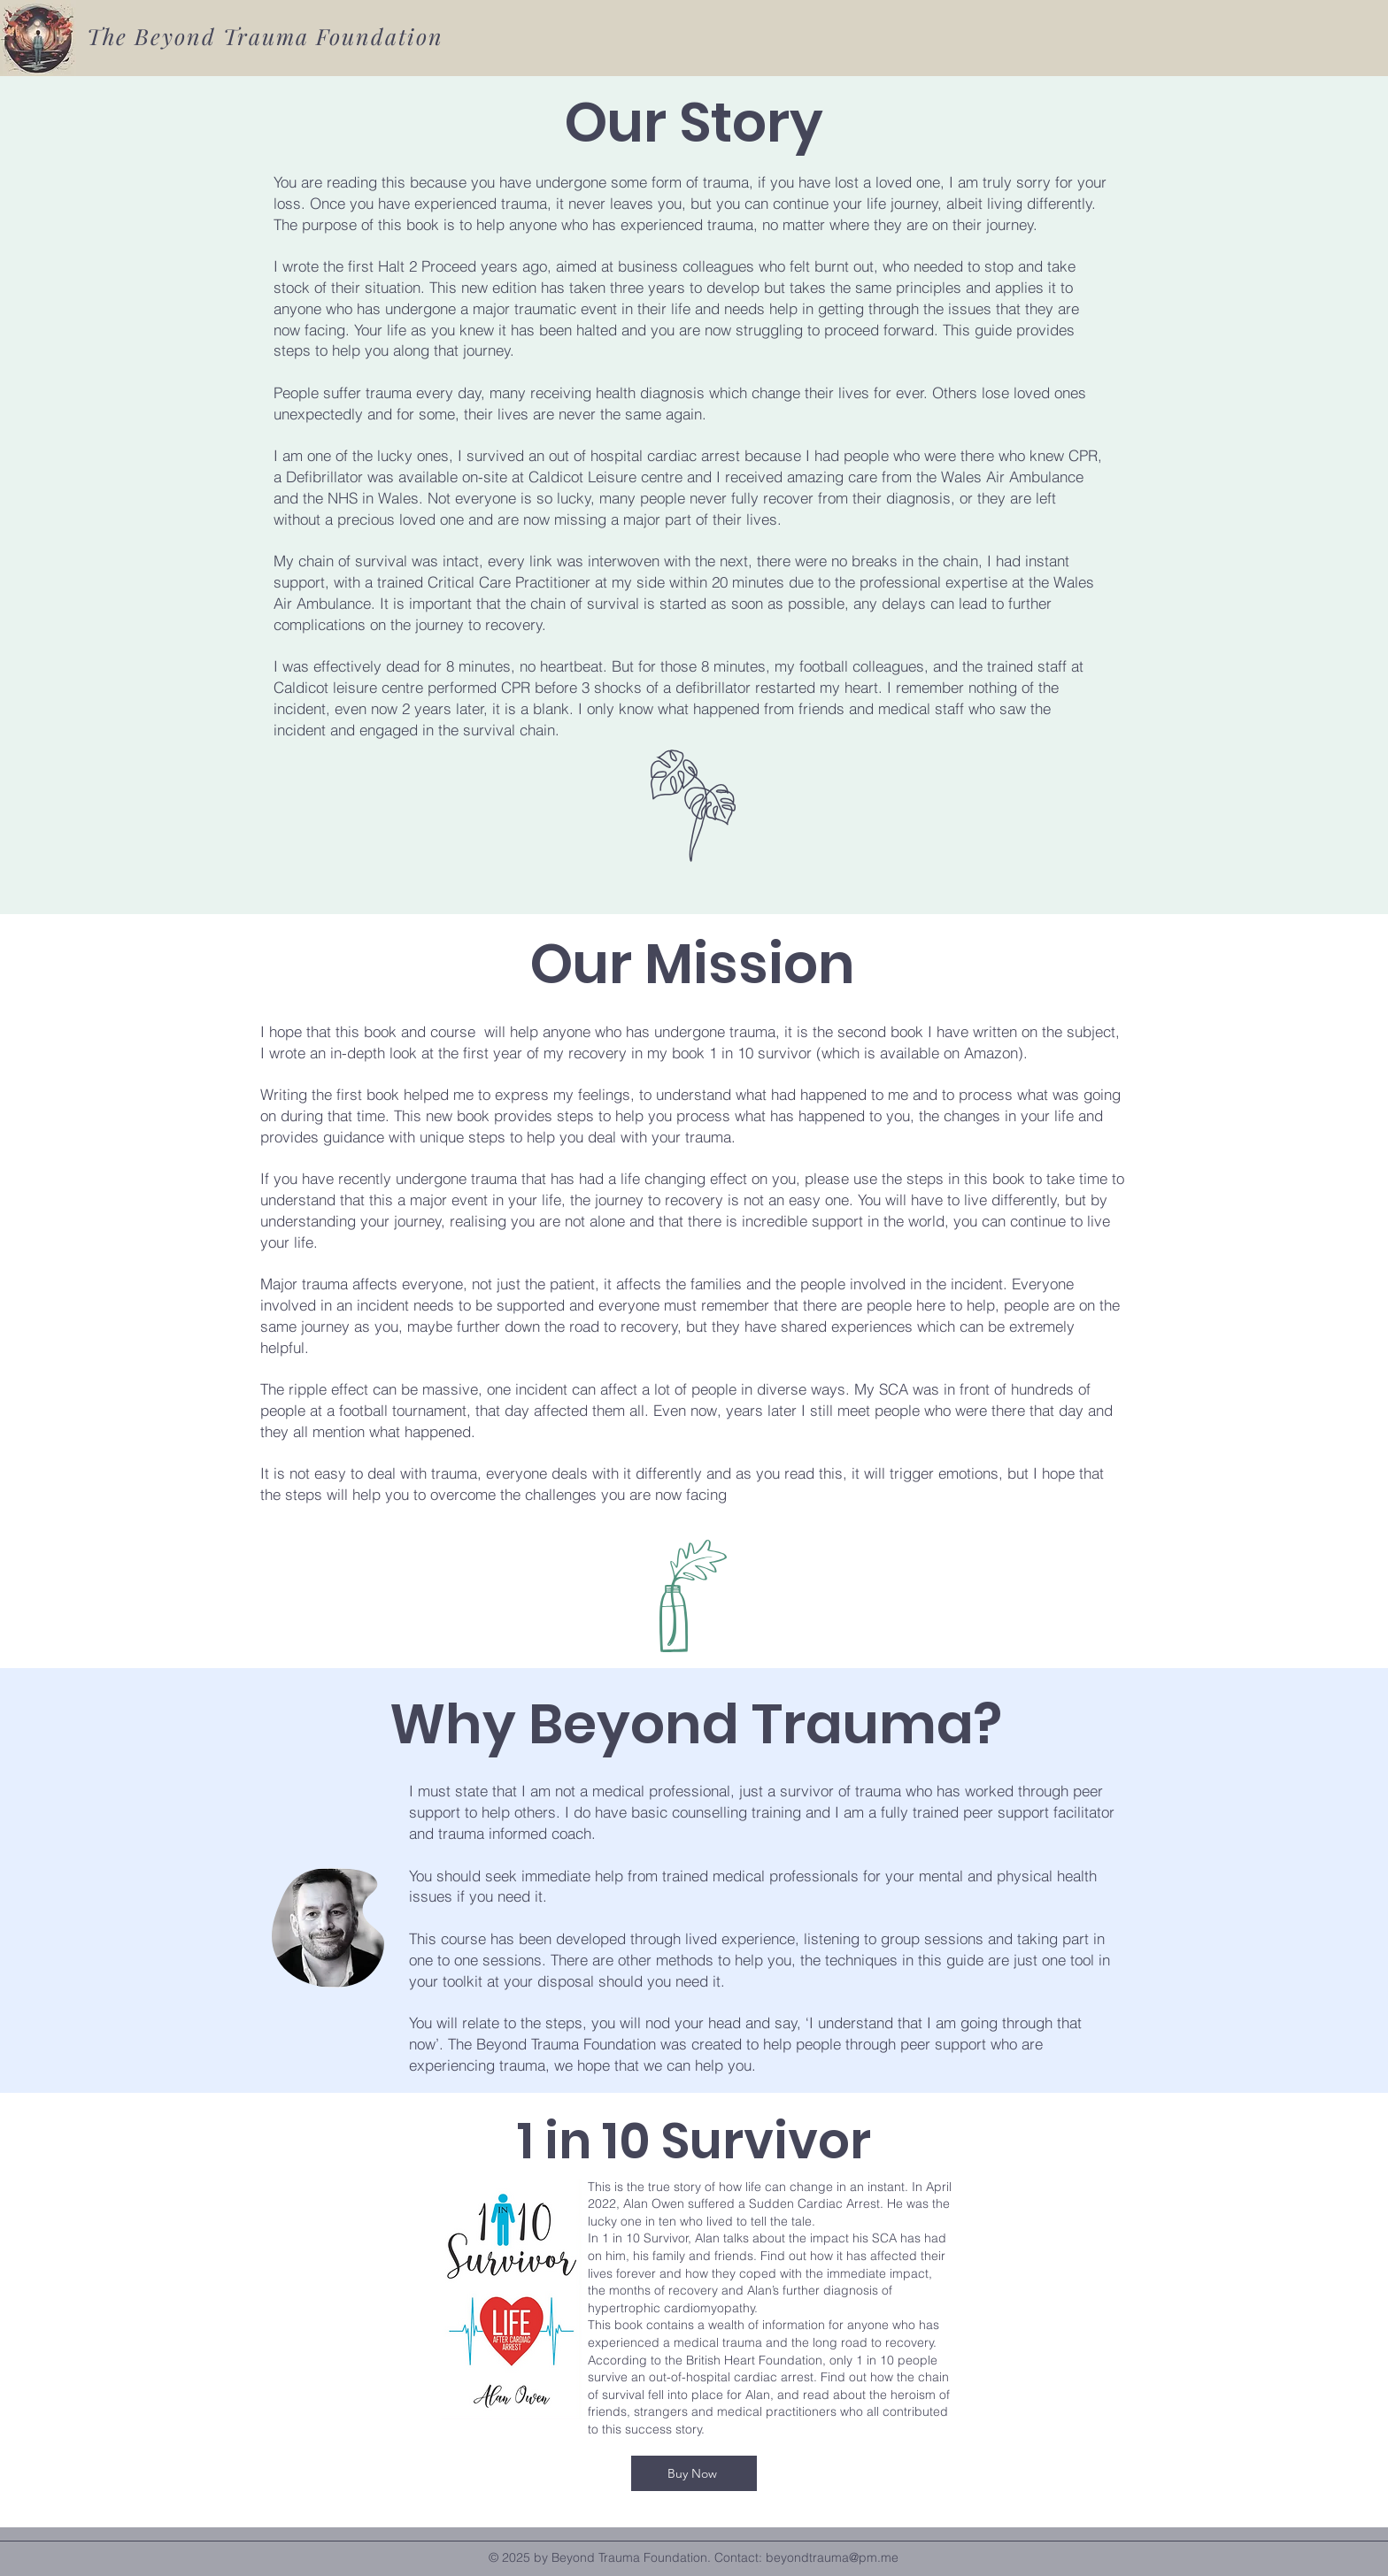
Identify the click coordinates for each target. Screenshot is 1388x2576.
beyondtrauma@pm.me (832, 2557)
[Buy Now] (694, 2473)
